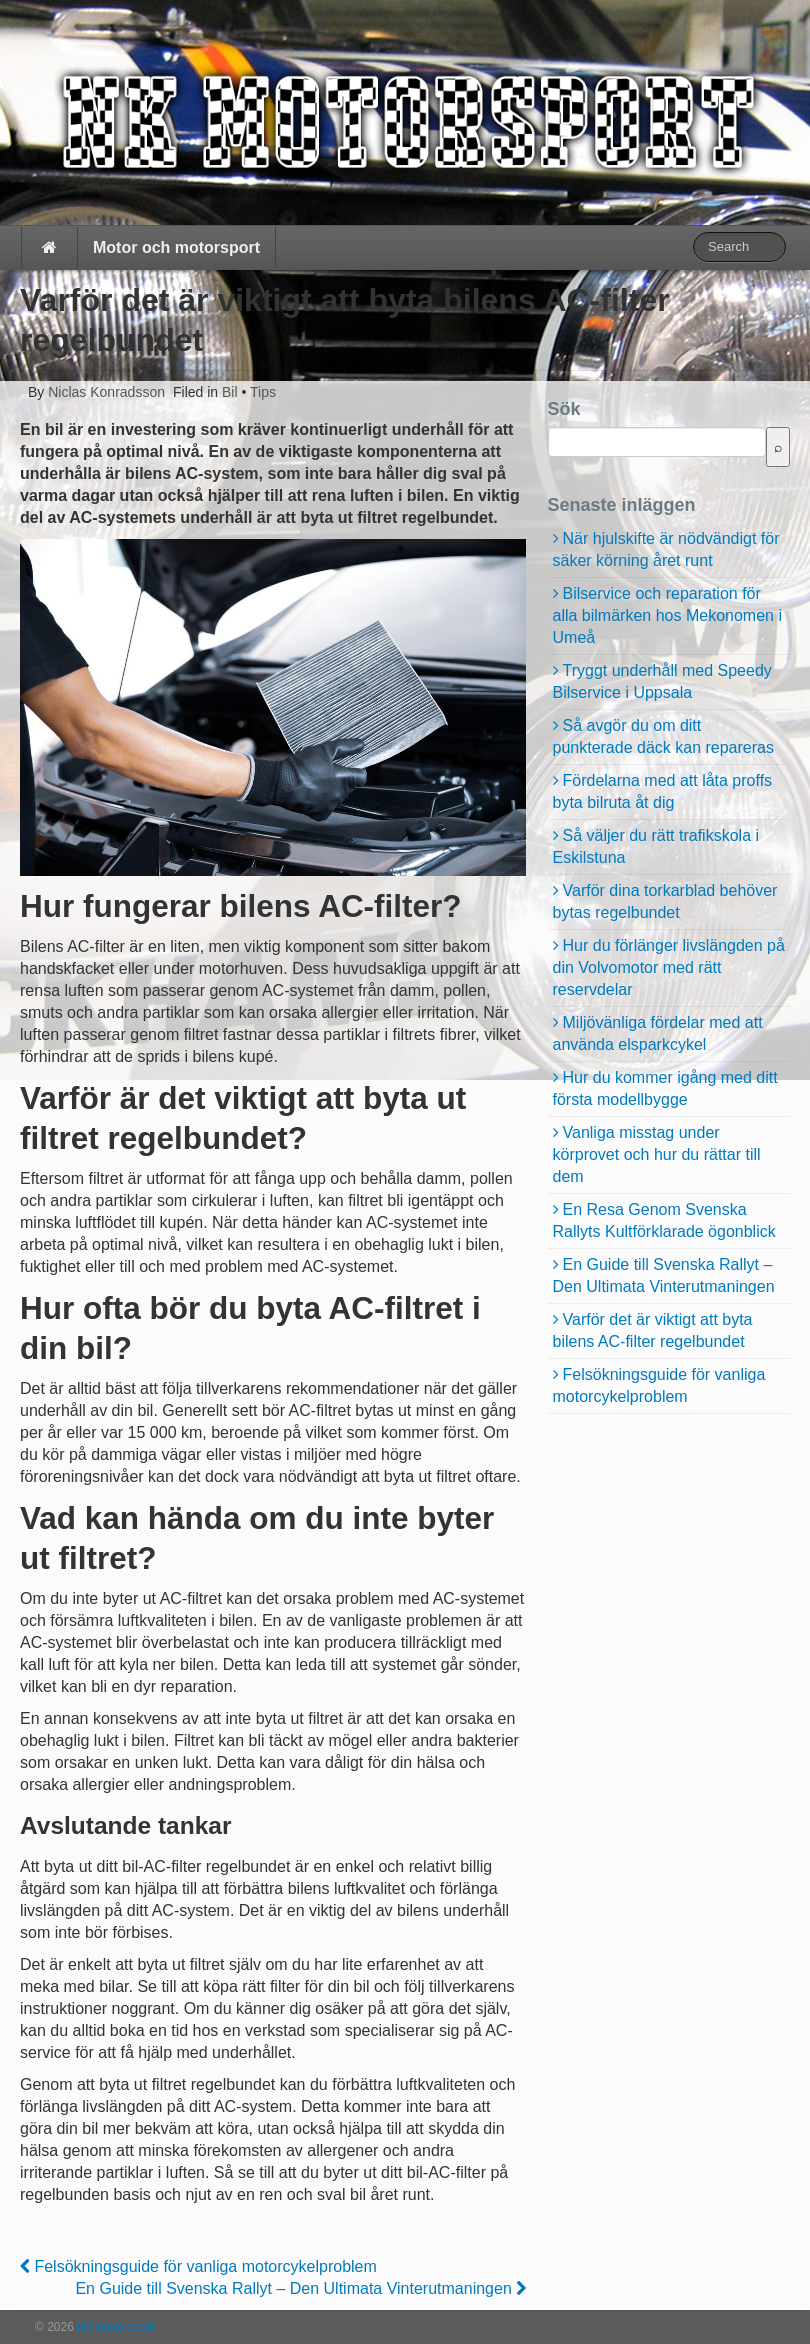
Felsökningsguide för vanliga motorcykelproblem (198, 2266)
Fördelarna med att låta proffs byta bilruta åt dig (663, 791)
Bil (230, 392)
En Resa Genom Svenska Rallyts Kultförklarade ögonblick (664, 1220)
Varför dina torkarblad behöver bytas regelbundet (665, 901)
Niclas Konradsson (104, 392)
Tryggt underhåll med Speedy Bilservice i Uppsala (662, 681)
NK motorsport (114, 2327)
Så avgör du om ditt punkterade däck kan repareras (663, 736)
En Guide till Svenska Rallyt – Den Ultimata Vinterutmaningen (300, 2288)
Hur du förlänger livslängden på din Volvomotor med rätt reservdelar (669, 967)
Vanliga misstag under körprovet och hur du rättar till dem (657, 1154)
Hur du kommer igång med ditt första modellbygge (665, 1088)
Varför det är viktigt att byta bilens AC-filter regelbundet (653, 1330)
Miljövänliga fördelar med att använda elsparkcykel (658, 1033)
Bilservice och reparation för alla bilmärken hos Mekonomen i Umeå (667, 615)
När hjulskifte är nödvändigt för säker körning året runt (666, 549)
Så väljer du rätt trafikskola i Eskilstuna (656, 846)
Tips (263, 392)
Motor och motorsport (176, 247)
